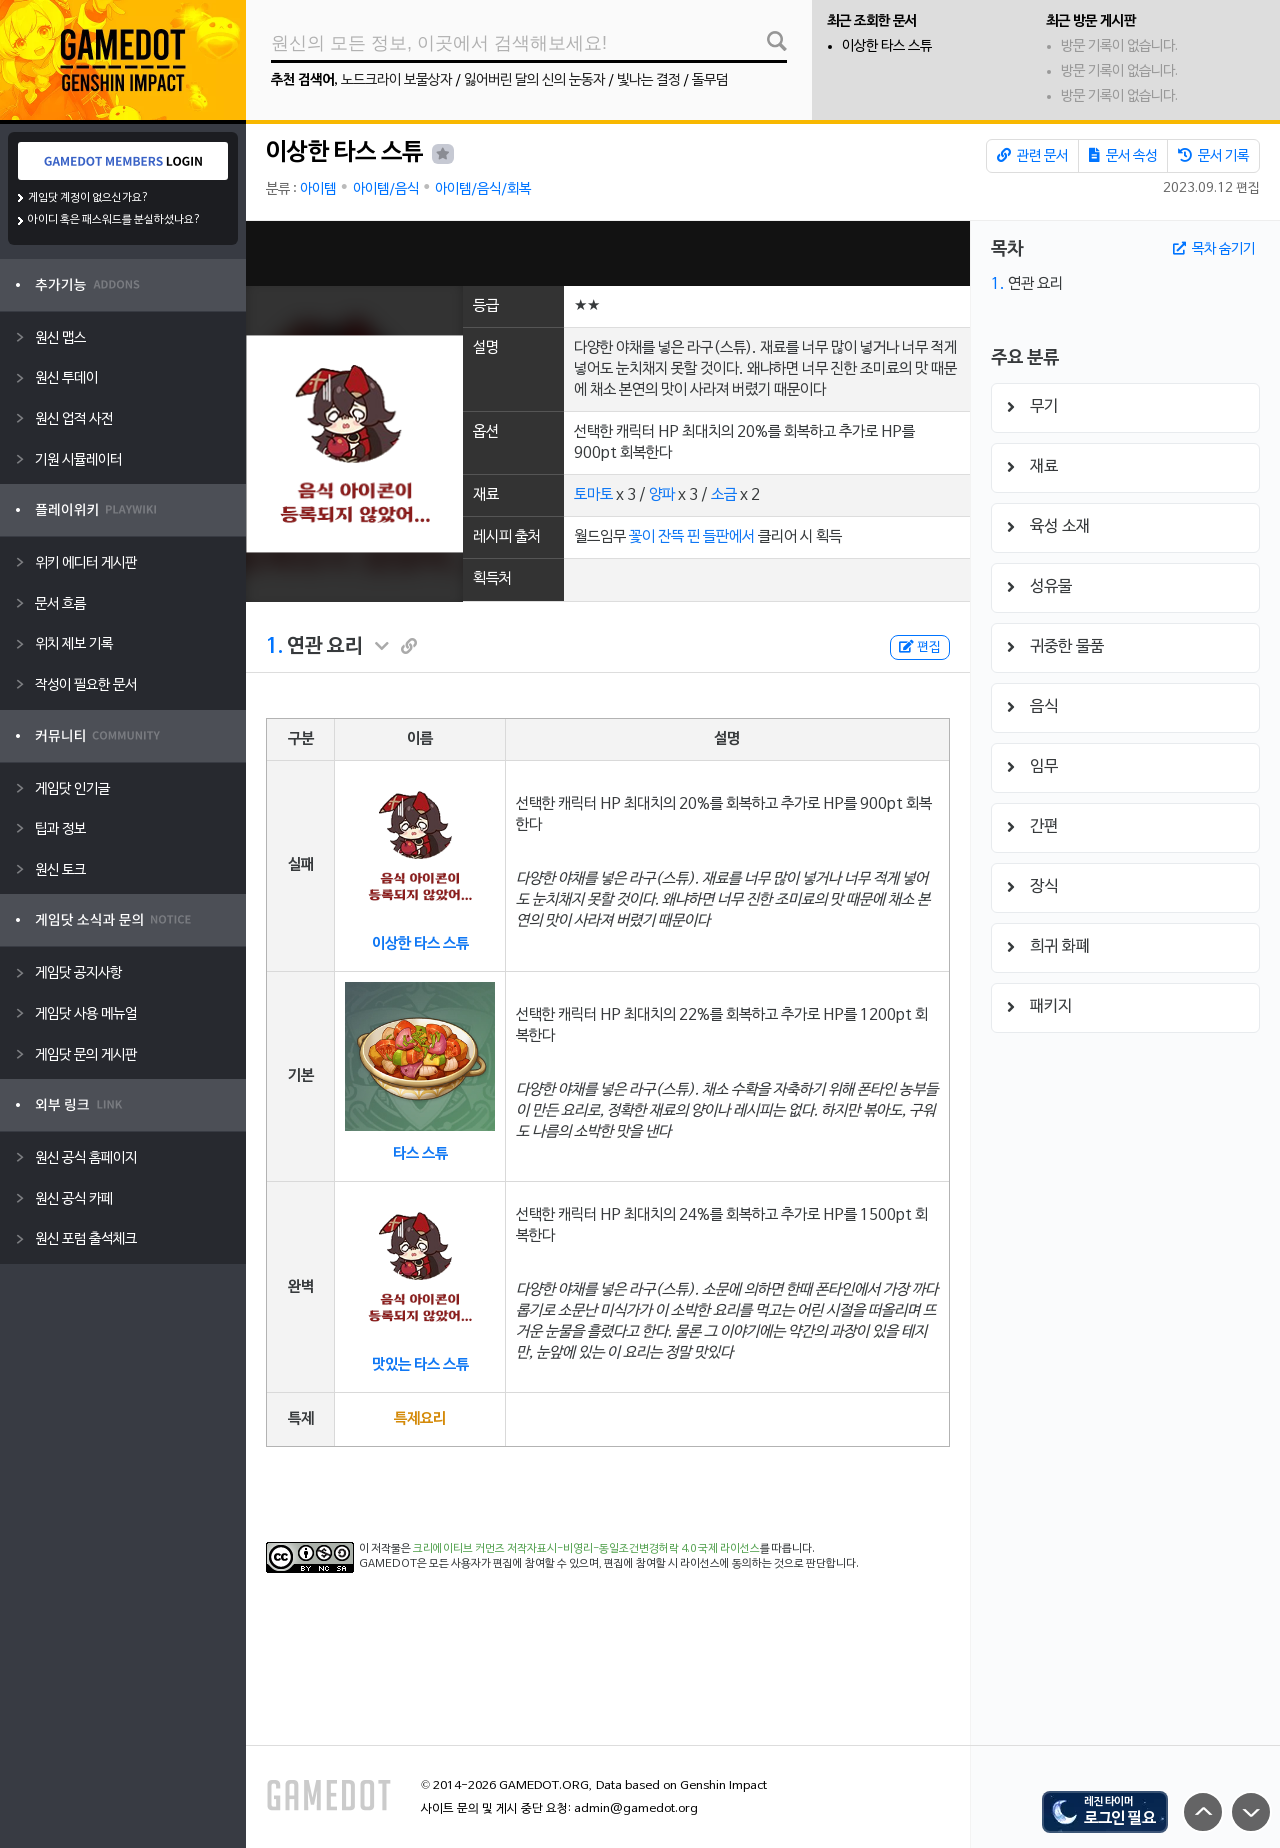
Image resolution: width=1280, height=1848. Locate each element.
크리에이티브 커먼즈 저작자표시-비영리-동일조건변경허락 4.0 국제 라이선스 (586, 1549)
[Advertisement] (608, 253)
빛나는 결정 (648, 80)
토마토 (593, 495)
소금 (724, 495)
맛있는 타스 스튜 (420, 1365)
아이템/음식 (386, 189)
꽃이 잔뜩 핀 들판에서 (692, 537)
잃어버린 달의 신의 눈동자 (534, 80)
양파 (662, 495)
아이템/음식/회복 (483, 189)
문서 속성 (1123, 156)
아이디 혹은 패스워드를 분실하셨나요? (114, 220)
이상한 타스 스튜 (887, 46)
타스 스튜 (420, 1154)
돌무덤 (710, 80)
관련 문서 (1032, 156)
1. (274, 647)
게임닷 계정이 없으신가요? (88, 198)
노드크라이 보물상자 (396, 80)
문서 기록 (1213, 156)
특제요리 (420, 1419)
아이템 (318, 189)
